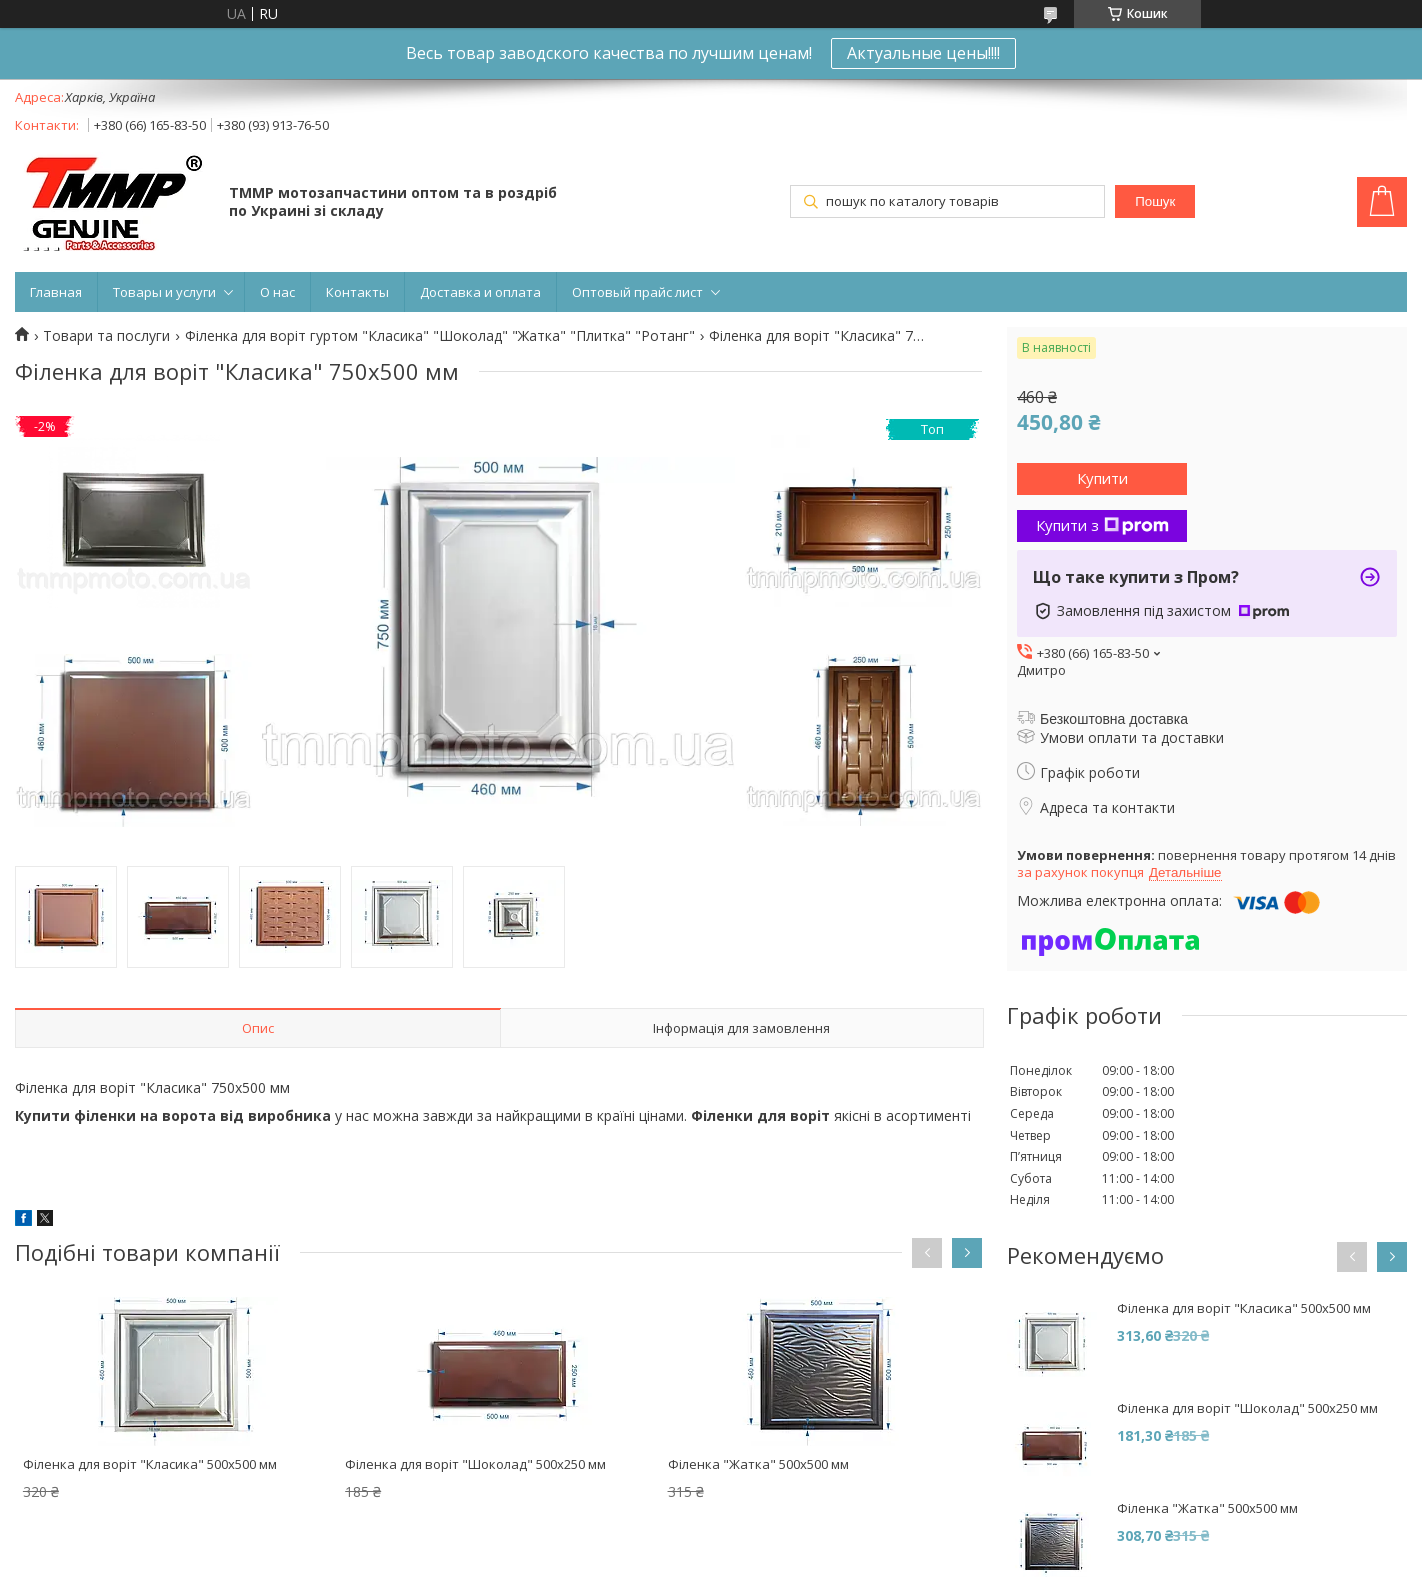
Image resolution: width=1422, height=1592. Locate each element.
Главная (56, 292)
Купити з (1102, 525)
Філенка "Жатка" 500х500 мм (758, 1464)
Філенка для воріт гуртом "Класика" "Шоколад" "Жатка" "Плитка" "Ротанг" (440, 336)
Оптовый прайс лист (637, 292)
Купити (1102, 478)
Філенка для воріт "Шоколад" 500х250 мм (475, 1464)
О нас (277, 292)
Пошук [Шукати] (1155, 201)
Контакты (357, 292)
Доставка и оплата (480, 292)
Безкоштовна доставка (1114, 719)
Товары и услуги (164, 292)
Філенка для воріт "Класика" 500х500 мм (150, 1464)
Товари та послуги (106, 336)
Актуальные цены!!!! (923, 53)
